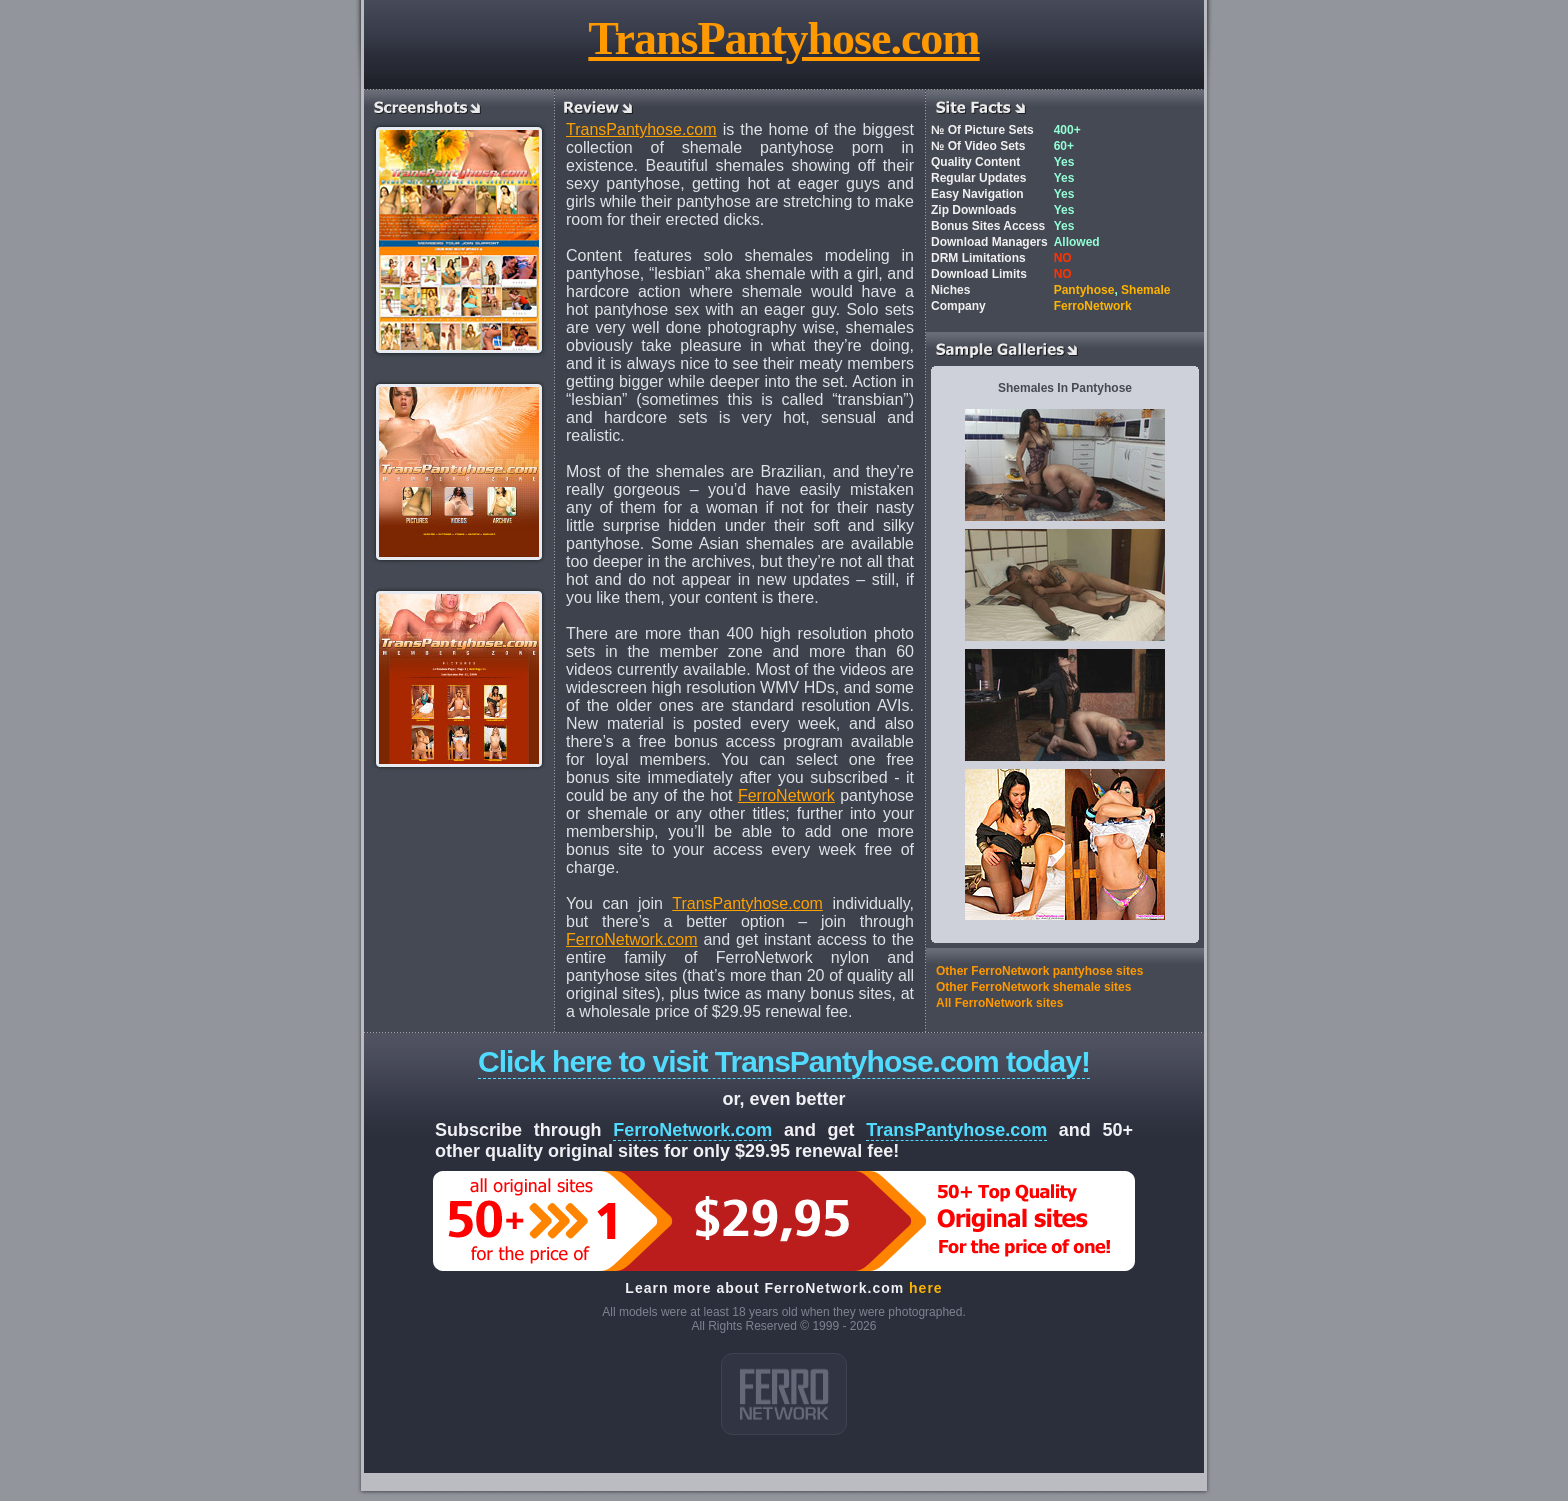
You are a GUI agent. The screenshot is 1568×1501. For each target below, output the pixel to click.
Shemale (1145, 290)
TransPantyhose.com (783, 38)
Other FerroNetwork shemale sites (1033, 987)
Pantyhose (1084, 290)
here (926, 1288)
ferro (784, 1394)
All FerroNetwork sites (999, 1003)
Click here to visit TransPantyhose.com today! (784, 1061)
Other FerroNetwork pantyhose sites (1039, 971)
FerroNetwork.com (632, 939)
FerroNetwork (786, 795)
